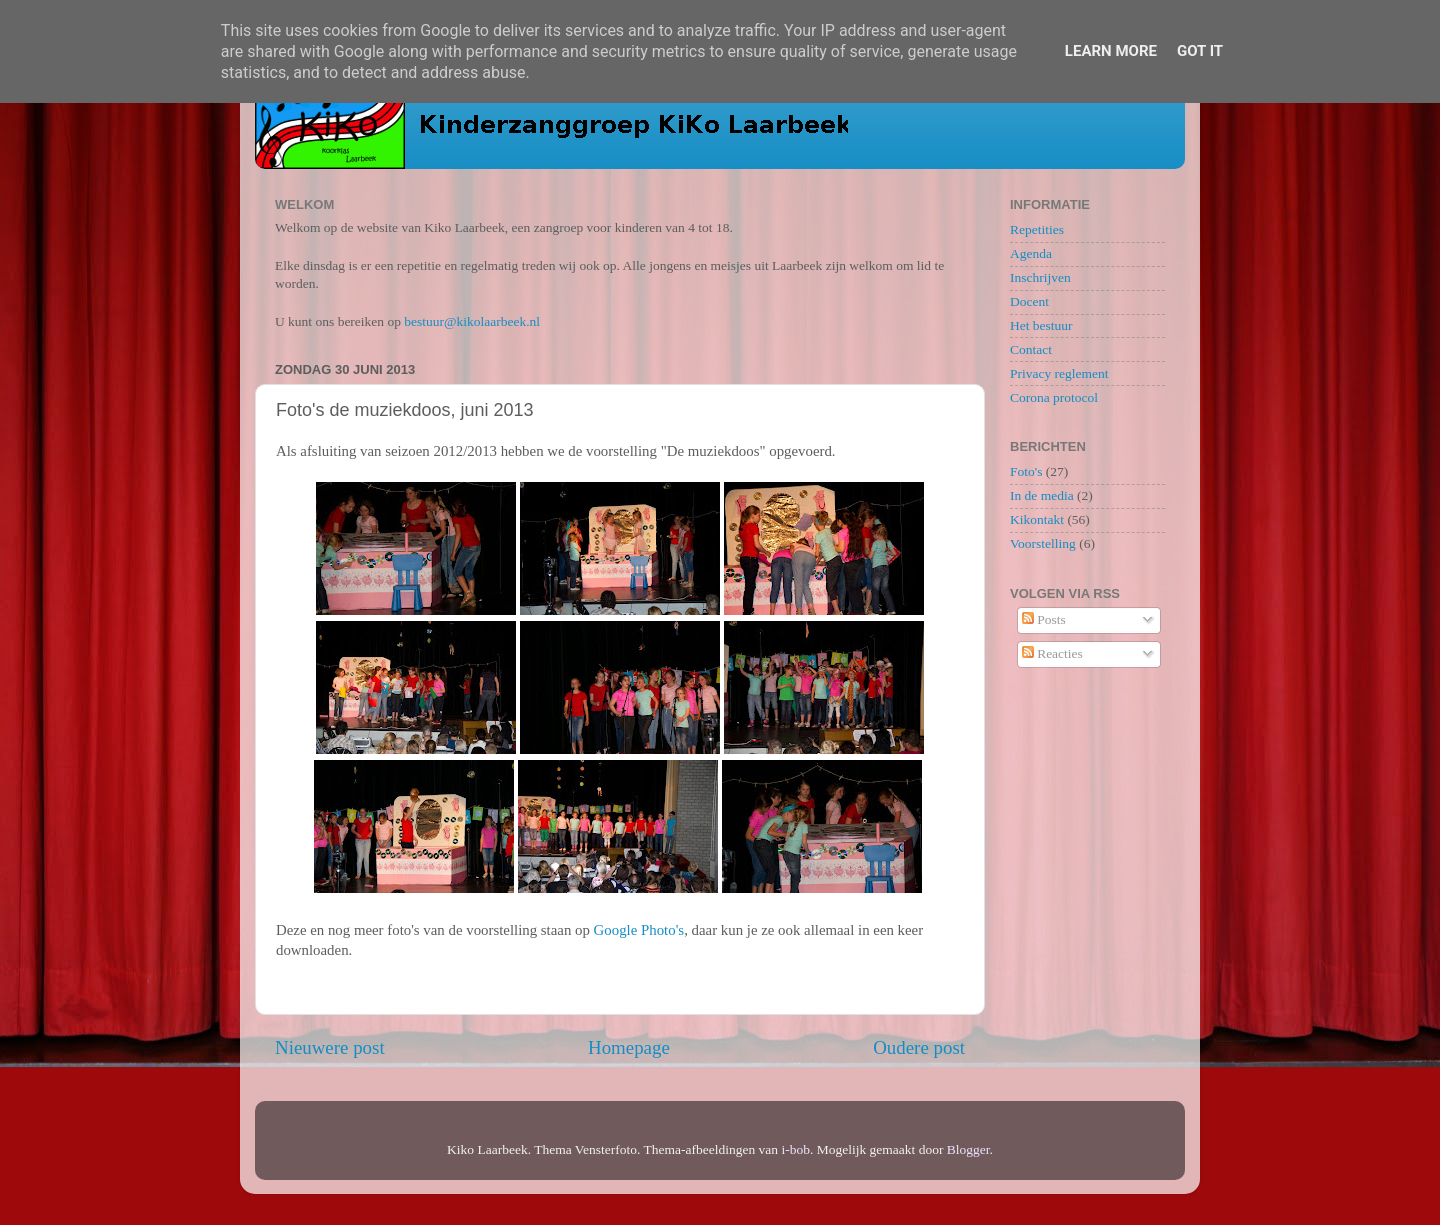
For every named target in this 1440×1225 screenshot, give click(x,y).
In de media (1042, 495)
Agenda (1031, 253)
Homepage (629, 1047)
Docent (1029, 301)
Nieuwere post (330, 1047)
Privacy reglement (1059, 373)
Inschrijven (1040, 277)
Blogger (968, 1149)
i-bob (795, 1149)
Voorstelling (1043, 543)
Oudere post (919, 1047)
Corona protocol (1054, 397)
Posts (1044, 619)
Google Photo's (639, 930)
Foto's (1026, 471)
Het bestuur (1041, 325)
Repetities (1037, 229)
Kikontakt (1037, 519)
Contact (1031, 349)
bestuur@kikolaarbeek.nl (472, 321)
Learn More (1111, 51)
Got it (1200, 51)
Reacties (1052, 653)
